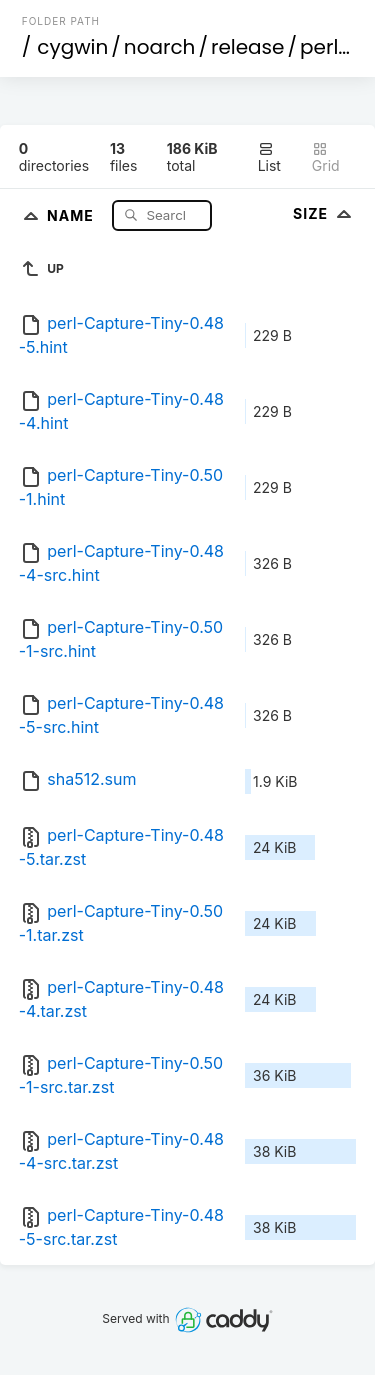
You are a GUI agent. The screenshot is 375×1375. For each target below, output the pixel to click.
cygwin (72, 47)
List (269, 157)
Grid (326, 157)
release (248, 47)
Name (72, 214)
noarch (160, 47)
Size (324, 213)
